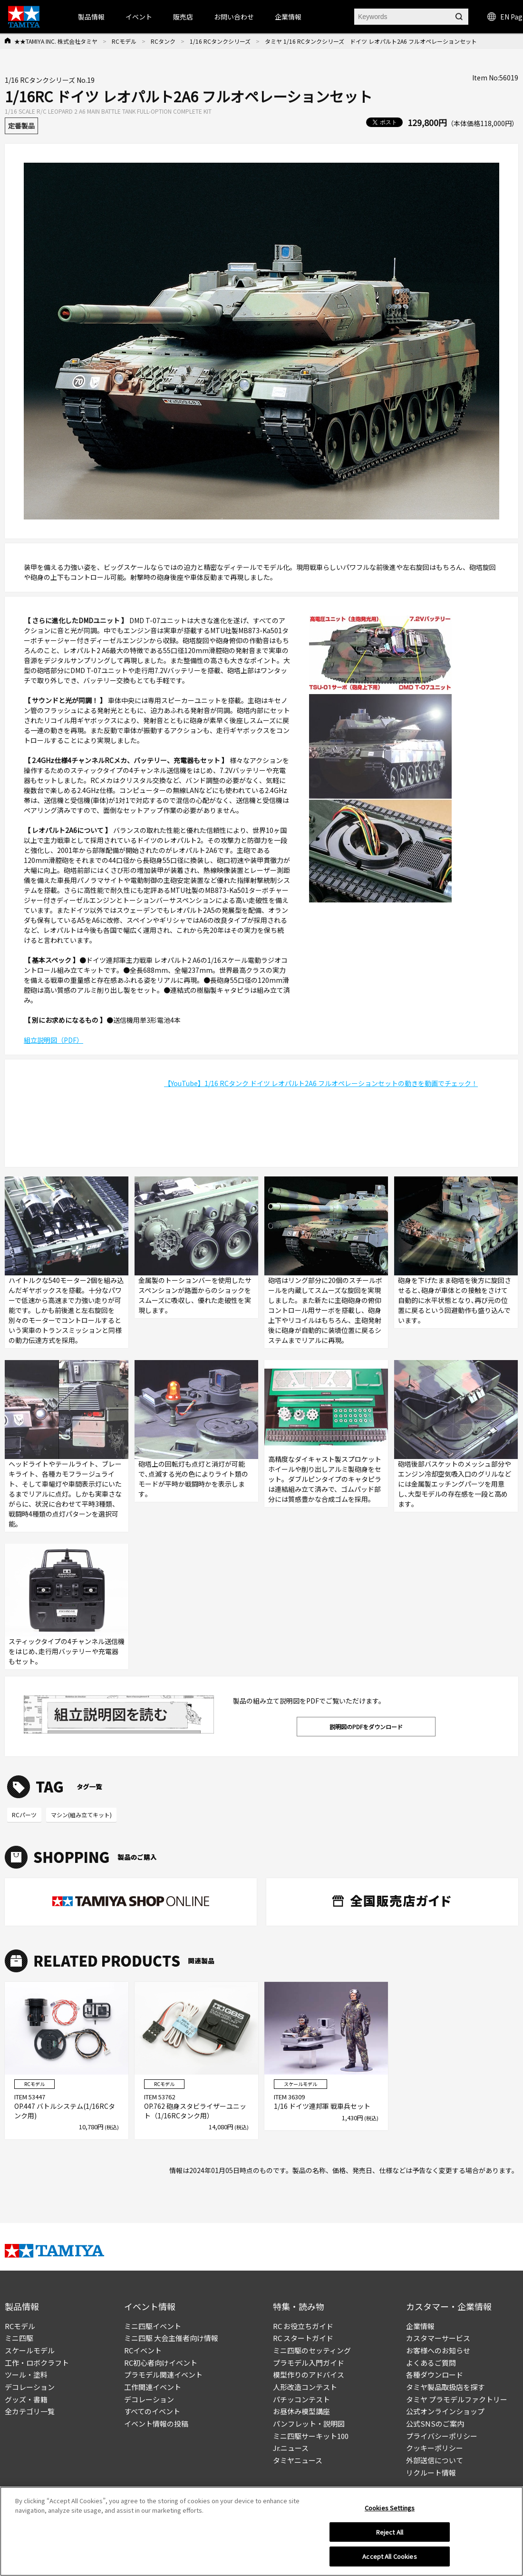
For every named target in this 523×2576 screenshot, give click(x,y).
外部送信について (434, 2460)
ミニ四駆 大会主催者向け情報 (171, 2338)
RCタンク (163, 41)
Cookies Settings (390, 2507)
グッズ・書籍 (26, 2399)
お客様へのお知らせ (438, 2350)
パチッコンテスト (301, 2399)
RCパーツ (24, 1815)
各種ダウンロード (434, 2375)
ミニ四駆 (19, 2338)
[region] (261, 2531)
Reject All (389, 2532)
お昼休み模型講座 (301, 2411)
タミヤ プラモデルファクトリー (456, 2399)
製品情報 (91, 16)
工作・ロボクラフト (37, 2363)
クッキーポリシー (434, 2448)
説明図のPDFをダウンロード (366, 1727)
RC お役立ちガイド (303, 2326)
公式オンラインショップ (445, 2411)
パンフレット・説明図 (309, 2424)
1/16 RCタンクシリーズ (220, 41)
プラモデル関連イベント (163, 2375)
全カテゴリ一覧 (30, 2411)
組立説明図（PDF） (53, 1040)
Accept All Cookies (389, 2556)
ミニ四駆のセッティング (312, 2350)
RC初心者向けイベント (160, 2363)
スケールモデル (30, 2350)
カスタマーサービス (438, 2338)
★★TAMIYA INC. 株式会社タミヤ (55, 41)
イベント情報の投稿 (156, 2424)
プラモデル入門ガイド (308, 2363)
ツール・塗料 (26, 2375)
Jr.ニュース (291, 2448)
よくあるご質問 (431, 2363)
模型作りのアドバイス (308, 2375)
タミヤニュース (297, 2460)
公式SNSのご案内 (435, 2424)
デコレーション (30, 2387)
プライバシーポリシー (441, 2436)
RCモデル (124, 41)
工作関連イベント (152, 2387)
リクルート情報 (431, 2473)
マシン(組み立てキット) (81, 1815)
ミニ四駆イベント (152, 2326)
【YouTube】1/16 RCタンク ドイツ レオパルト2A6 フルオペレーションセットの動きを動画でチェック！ (321, 1083)
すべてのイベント (152, 2411)
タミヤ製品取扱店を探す (445, 2387)
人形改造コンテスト (305, 2387)
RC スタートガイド (303, 2338)
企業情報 (420, 2326)
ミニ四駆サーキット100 (311, 2436)
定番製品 (21, 125)
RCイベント (143, 2350)
